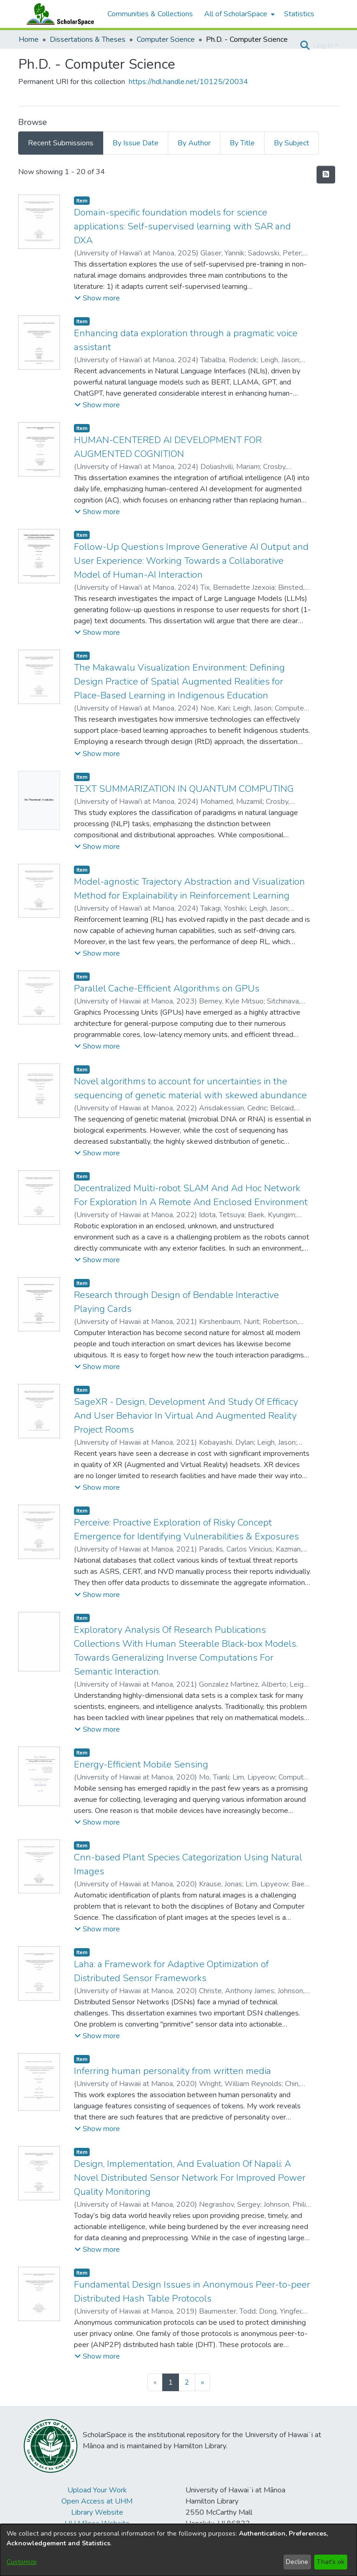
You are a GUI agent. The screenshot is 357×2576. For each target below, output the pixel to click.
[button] (305, 45)
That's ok (330, 2561)
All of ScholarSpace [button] (235, 14)
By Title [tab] (242, 143)
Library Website (97, 2512)
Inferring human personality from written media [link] (172, 2071)
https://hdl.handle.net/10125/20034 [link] (188, 82)
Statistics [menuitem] (299, 14)
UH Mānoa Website (97, 2523)
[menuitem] (238, 14)
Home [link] (29, 39)
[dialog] (178, 2550)
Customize (22, 2561)
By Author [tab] (194, 143)
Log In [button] (324, 45)
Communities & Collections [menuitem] (150, 14)
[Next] (202, 2382)
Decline (297, 2561)
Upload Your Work (97, 2490)
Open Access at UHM (96, 2501)
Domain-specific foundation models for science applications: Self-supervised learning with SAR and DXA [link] (182, 226)
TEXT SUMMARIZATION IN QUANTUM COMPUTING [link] (184, 789)
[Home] (58, 14)
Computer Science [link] (166, 39)
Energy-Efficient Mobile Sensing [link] (141, 1764)
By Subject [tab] (291, 143)
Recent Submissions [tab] (60, 143)
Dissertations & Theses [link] (88, 39)
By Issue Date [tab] (135, 143)
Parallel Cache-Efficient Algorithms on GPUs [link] (166, 988)
